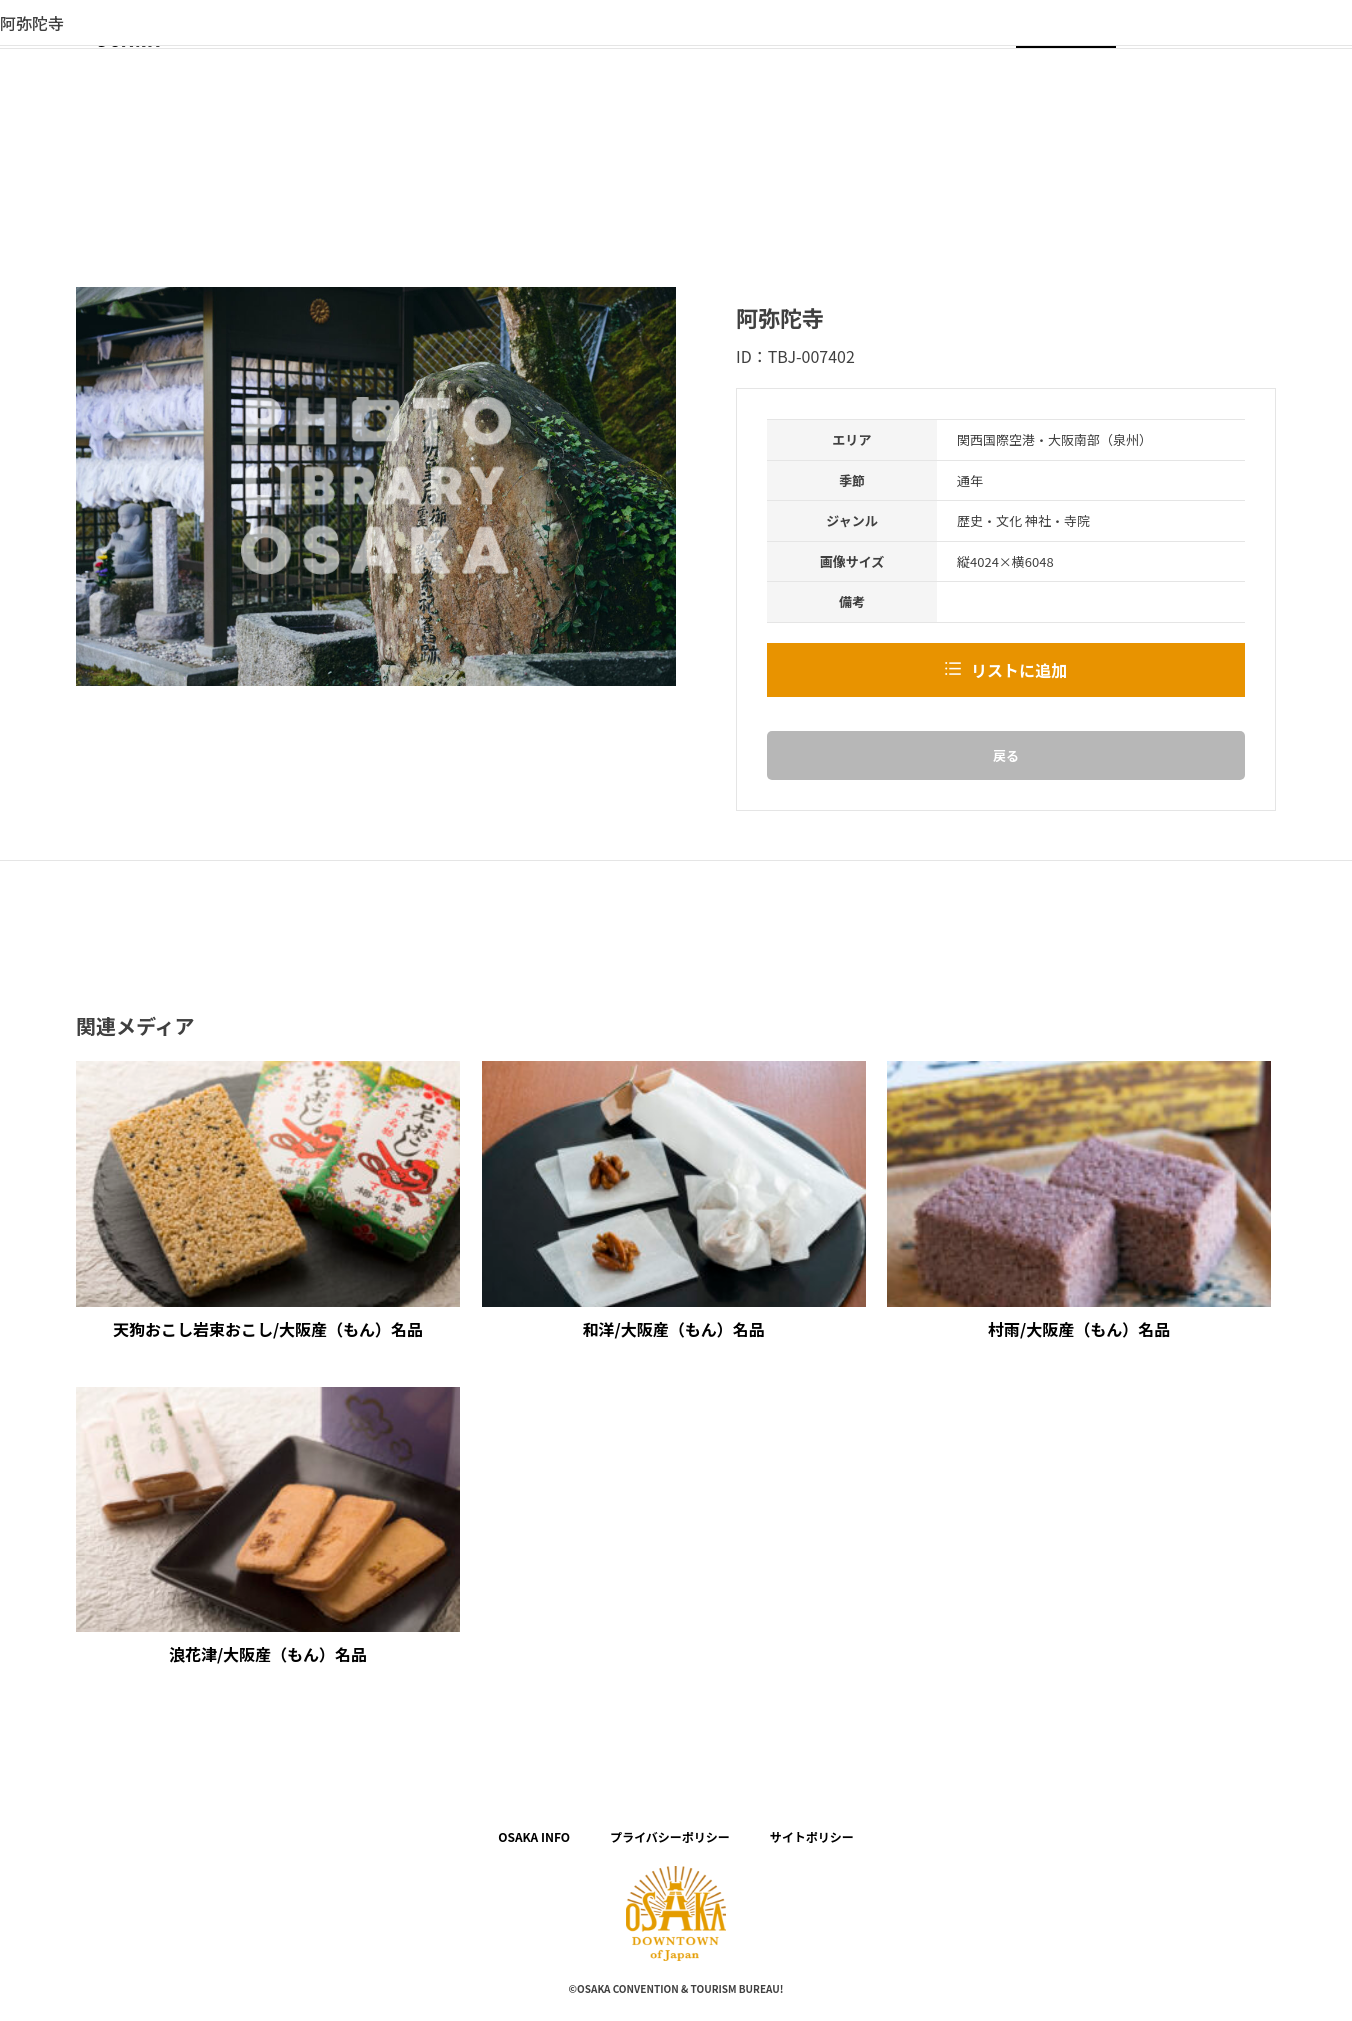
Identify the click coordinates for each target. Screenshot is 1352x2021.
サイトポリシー (812, 1836)
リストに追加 (1019, 670)
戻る (1006, 755)
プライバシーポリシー (670, 1836)
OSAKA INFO (534, 1836)
